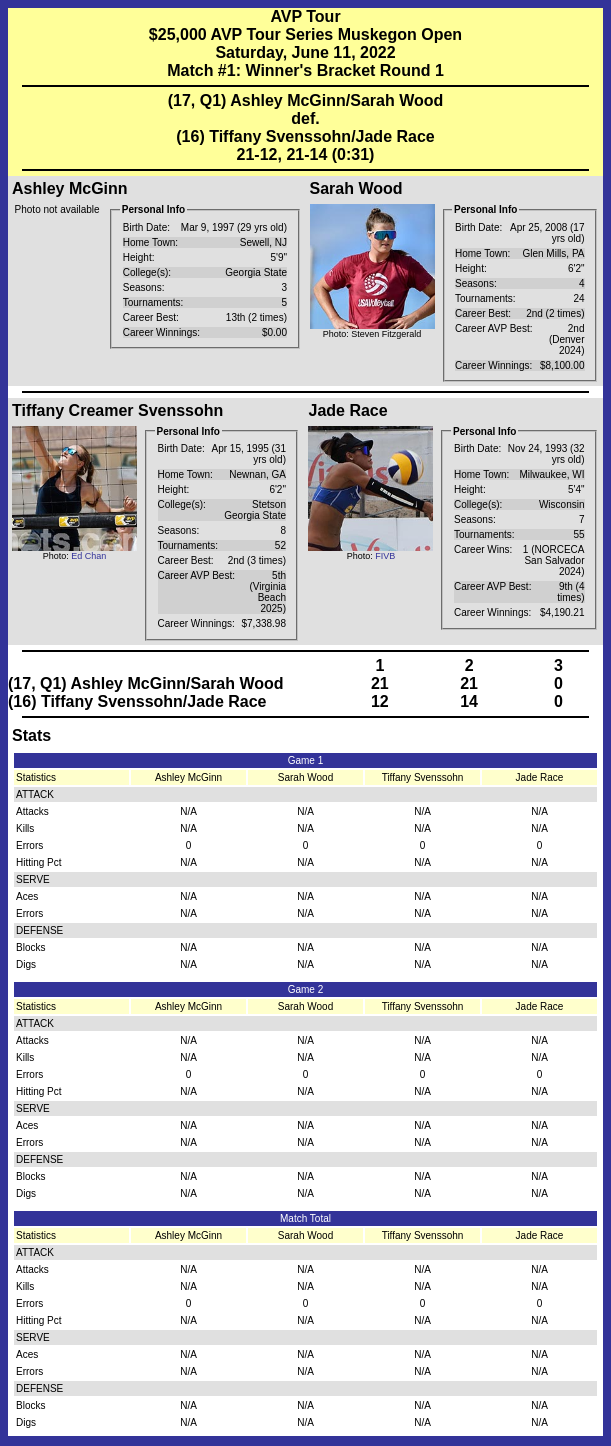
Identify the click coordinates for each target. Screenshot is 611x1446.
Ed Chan (88, 556)
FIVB (385, 556)
